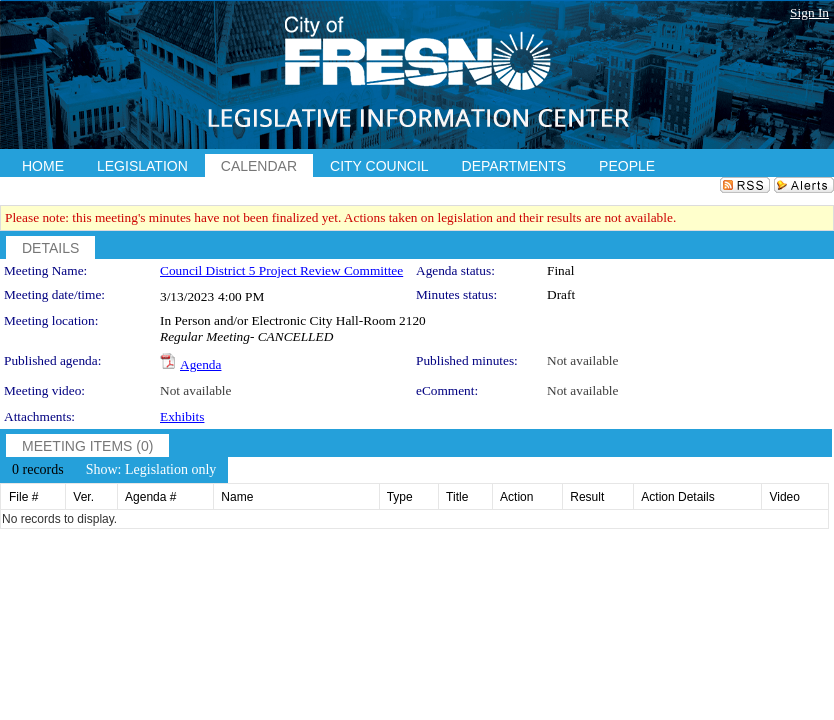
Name (237, 497)
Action (516, 497)
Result (587, 497)
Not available (582, 360)
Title (457, 497)
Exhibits (182, 416)
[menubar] (114, 470)
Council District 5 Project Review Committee (281, 270)
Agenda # (150, 497)
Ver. (83, 497)
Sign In (809, 12)
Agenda (200, 364)
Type (400, 497)
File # (23, 497)
